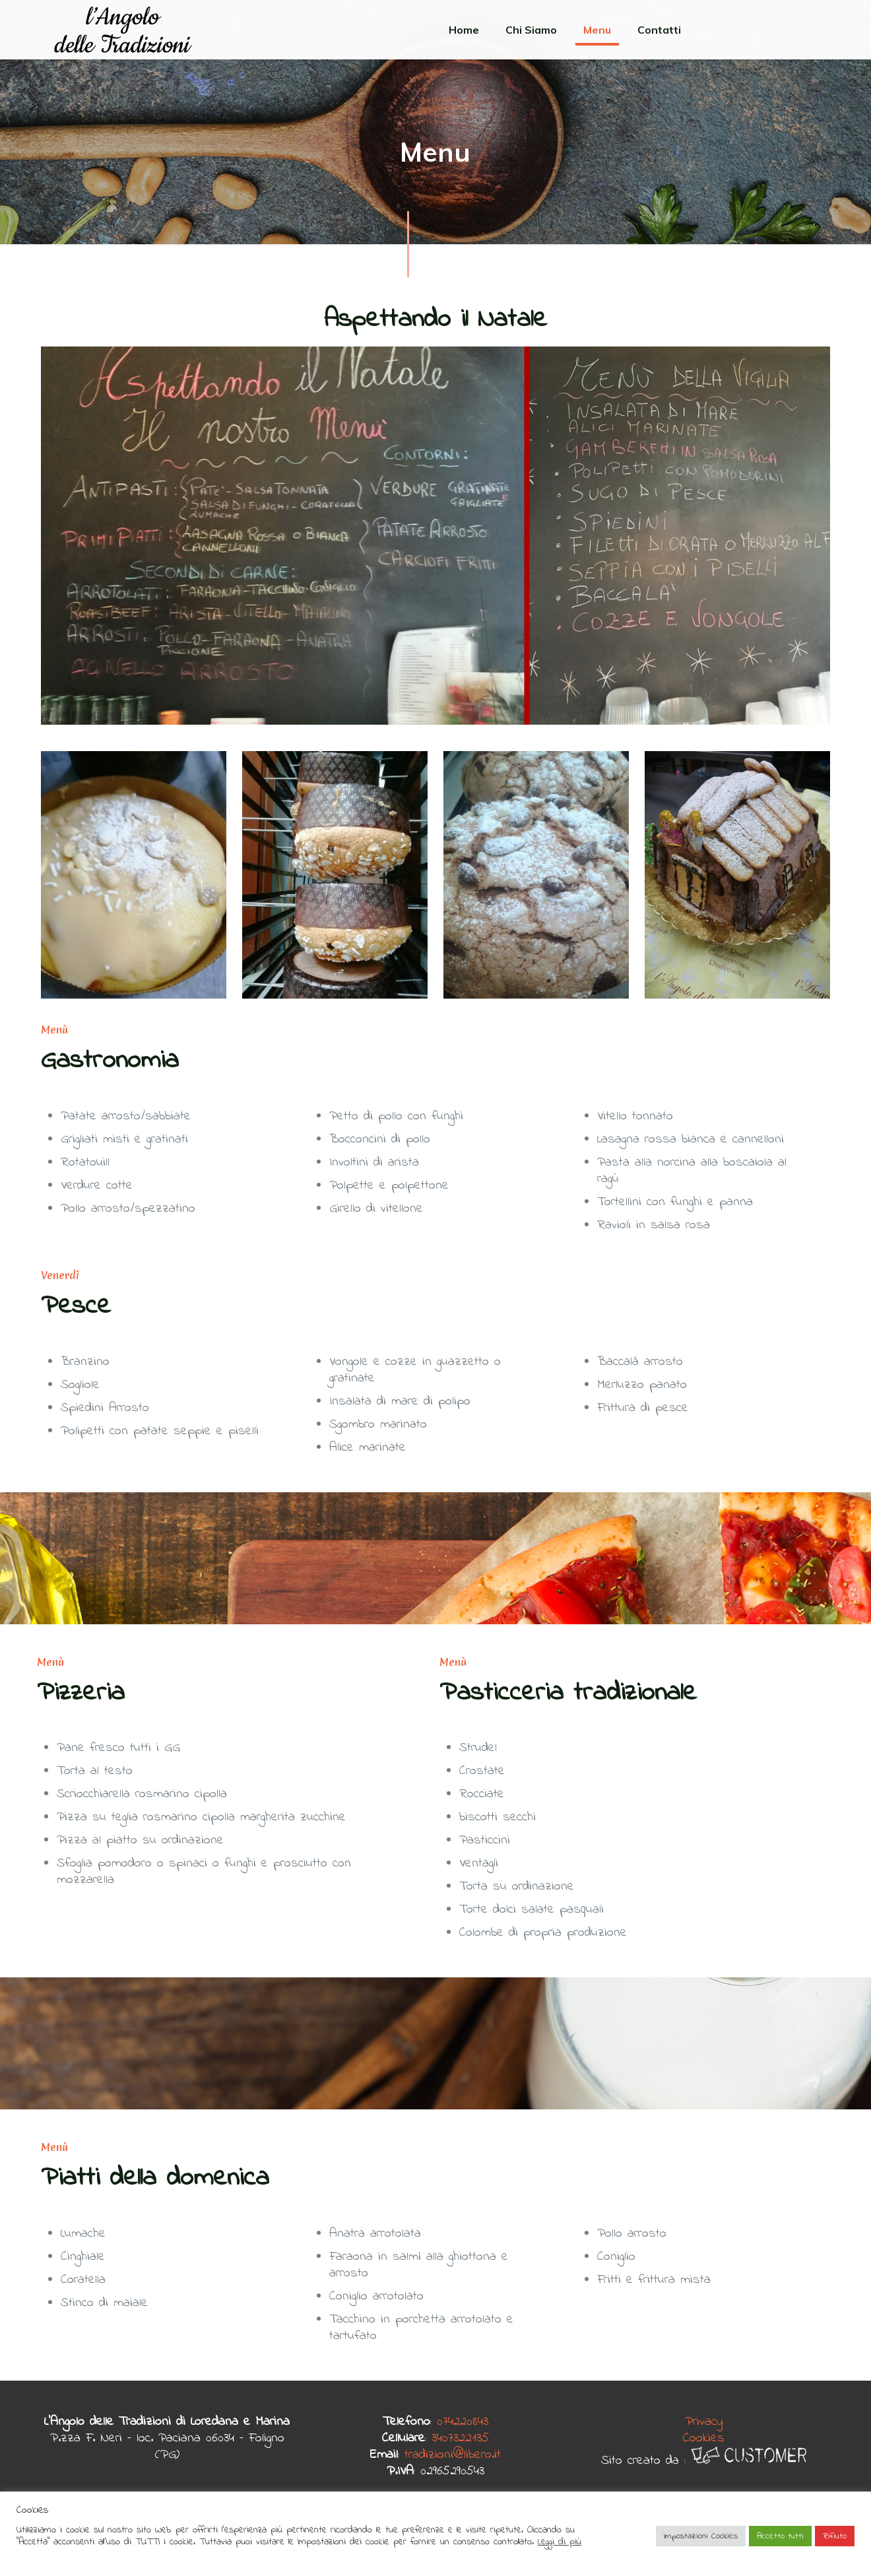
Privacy (704, 2421)
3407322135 (460, 2438)
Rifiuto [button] (835, 2536)
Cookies (704, 2438)
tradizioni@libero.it (452, 2454)
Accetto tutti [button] (780, 2536)
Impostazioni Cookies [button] (701, 2536)
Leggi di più (559, 2542)
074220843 (462, 2421)
